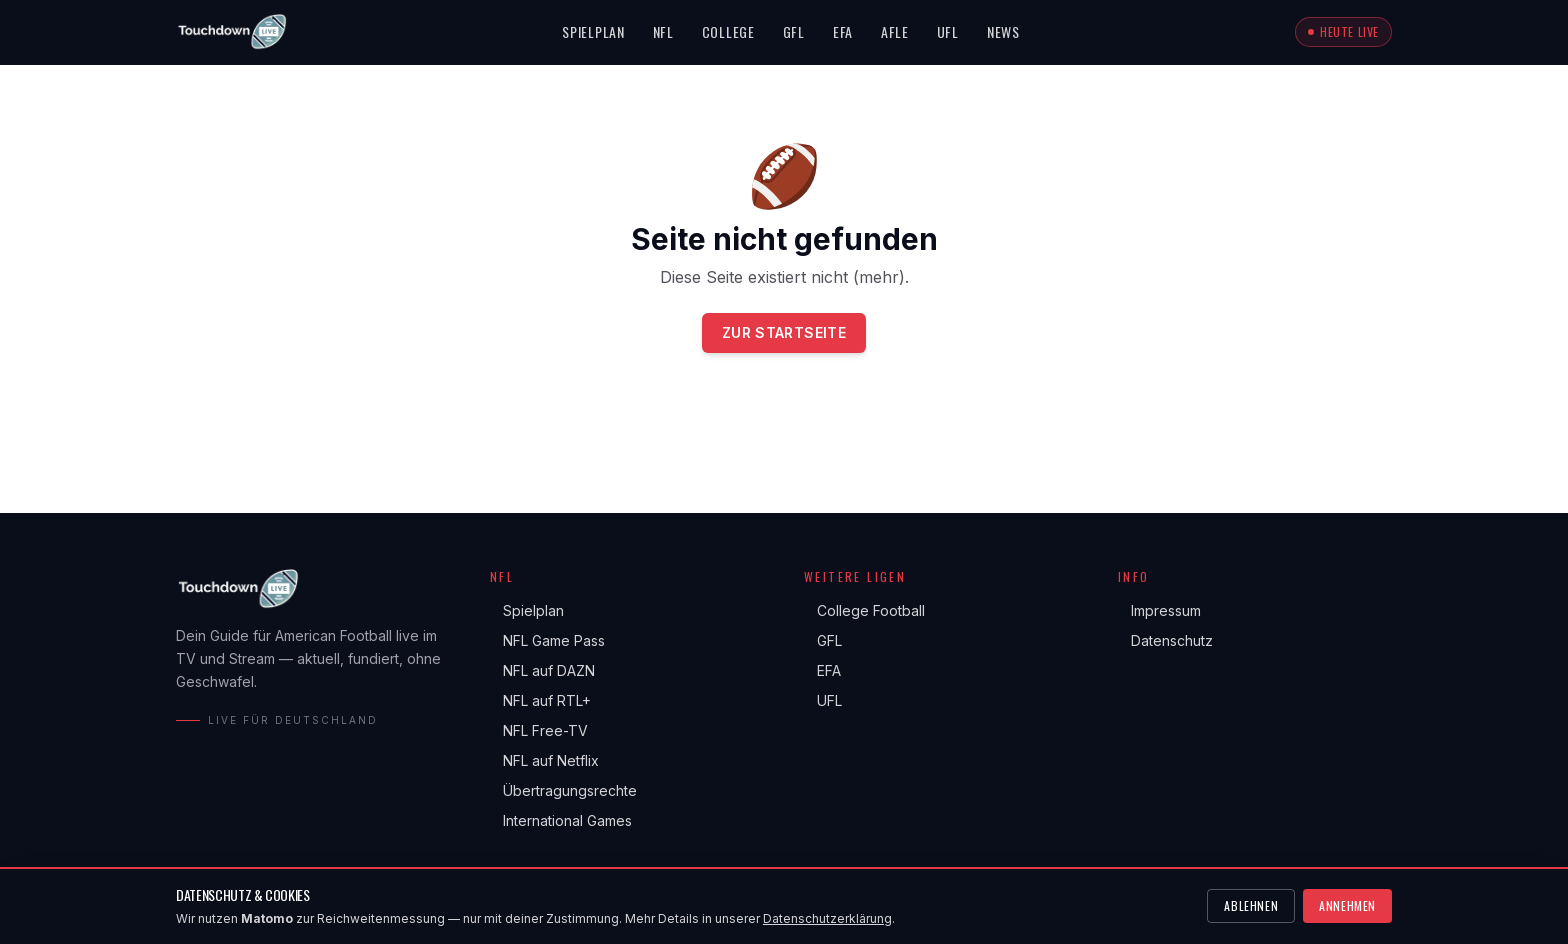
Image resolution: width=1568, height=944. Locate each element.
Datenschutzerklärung (827, 918)
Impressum (1159, 611)
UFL (948, 31)
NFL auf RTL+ (540, 701)
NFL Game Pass (547, 641)
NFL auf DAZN (542, 671)
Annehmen (1347, 905)
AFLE (895, 31)
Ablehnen (1251, 905)
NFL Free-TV (539, 731)
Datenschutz (1165, 641)
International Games (561, 821)
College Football (864, 611)
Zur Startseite (784, 332)
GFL (794, 31)
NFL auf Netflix (544, 761)
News (1003, 31)
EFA (843, 31)
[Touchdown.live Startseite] (231, 32)
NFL (663, 31)
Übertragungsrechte (563, 791)
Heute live (1343, 31)
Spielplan (593, 31)
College (728, 31)
